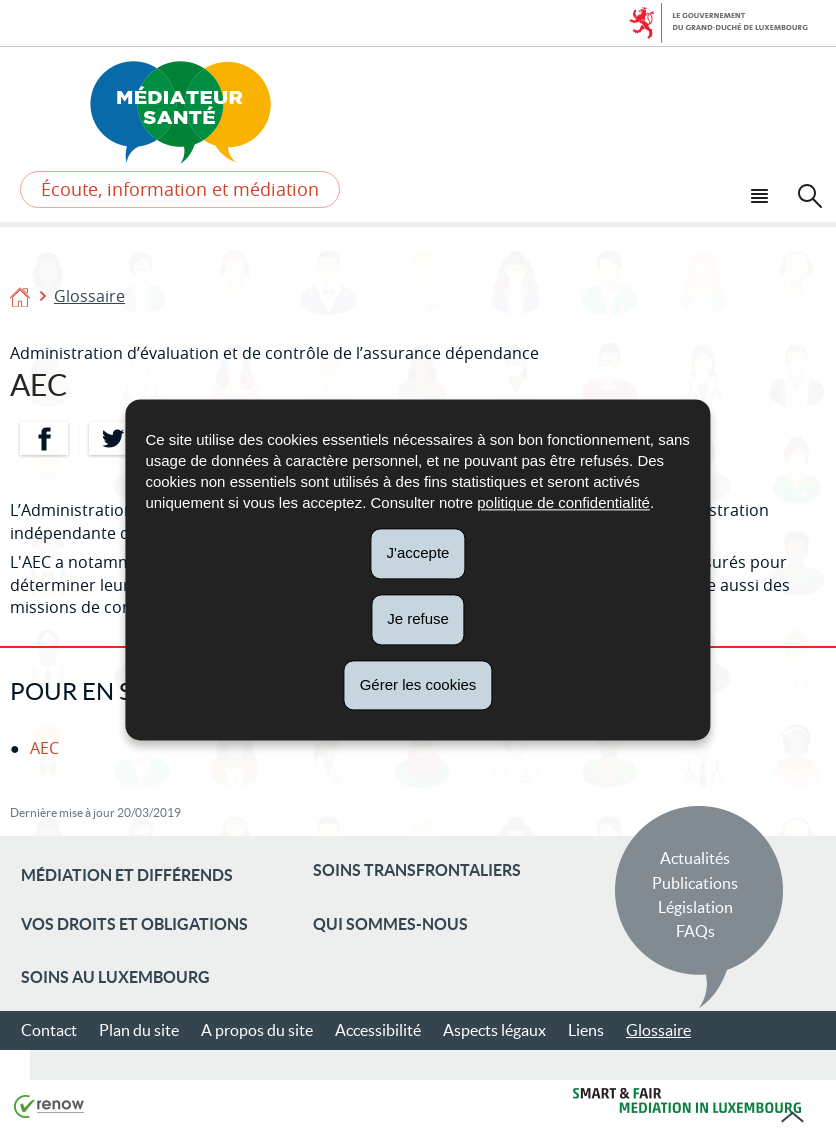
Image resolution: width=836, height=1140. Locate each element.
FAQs (695, 931)
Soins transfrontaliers (417, 870)
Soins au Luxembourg (115, 977)
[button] (762, 193)
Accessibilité (378, 1030)
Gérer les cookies (418, 684)
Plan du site (139, 1030)
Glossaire (89, 296)
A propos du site (257, 1030)
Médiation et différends (127, 875)
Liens (586, 1030)
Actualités (695, 858)
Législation (695, 907)
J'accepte (418, 552)
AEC (44, 748)
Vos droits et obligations (134, 924)
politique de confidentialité (563, 502)
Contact (49, 1030)
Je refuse (418, 618)
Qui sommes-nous (390, 924)
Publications (695, 883)
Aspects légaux (494, 1030)
